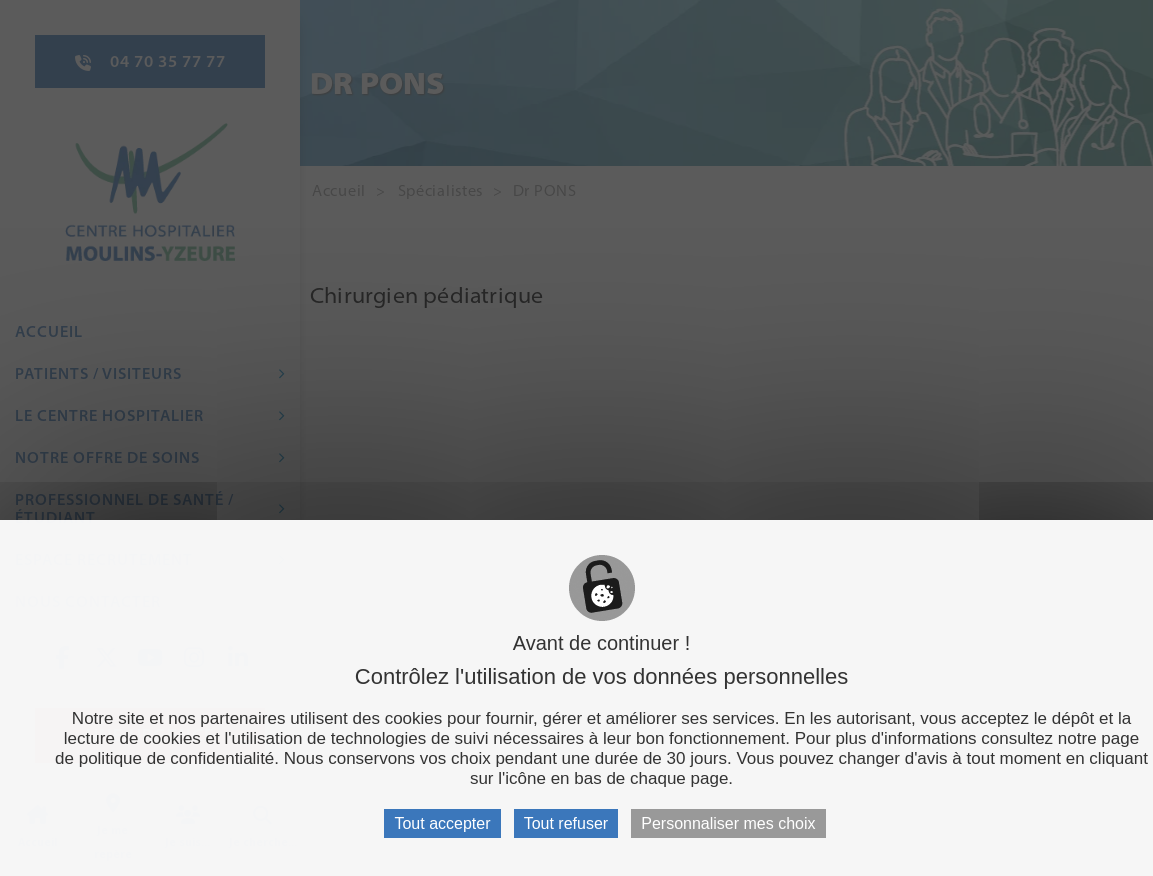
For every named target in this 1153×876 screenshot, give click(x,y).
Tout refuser (566, 823)
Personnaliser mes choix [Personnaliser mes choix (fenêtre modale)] (728, 823)
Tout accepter (442, 823)
